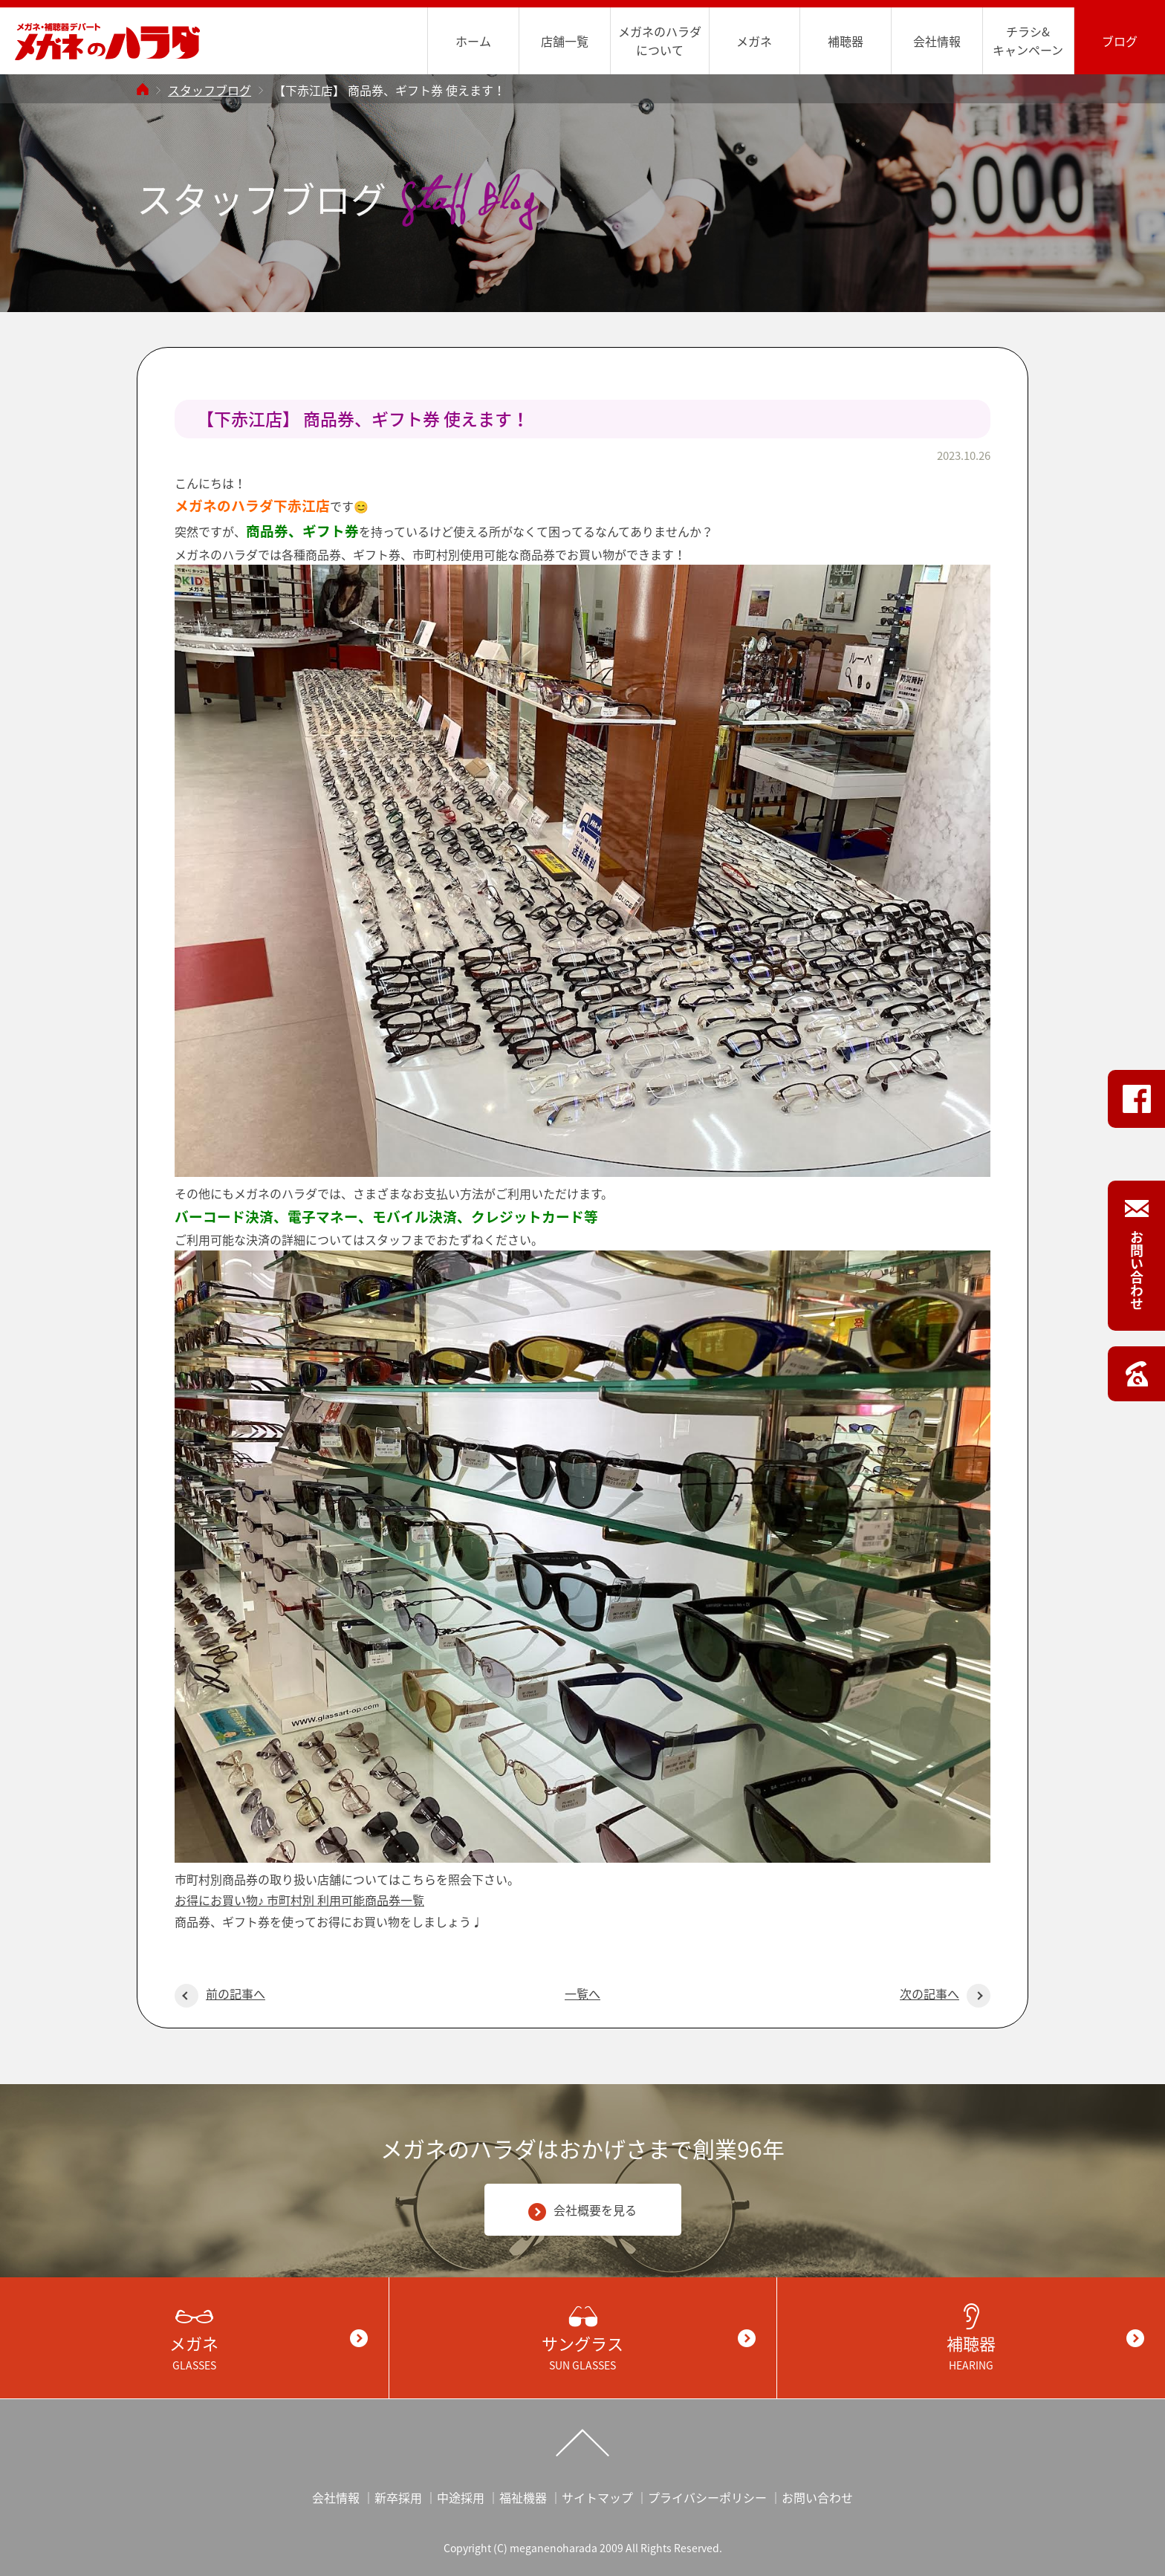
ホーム (473, 41)
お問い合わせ (817, 2497)
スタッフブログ (209, 90)
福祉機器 (523, 2497)
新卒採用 (398, 2497)
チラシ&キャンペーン (1028, 40)
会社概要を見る (582, 2211)
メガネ (754, 41)
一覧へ (582, 1993)
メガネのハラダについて (659, 40)
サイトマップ (597, 2497)
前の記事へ (220, 1993)
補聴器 (845, 41)
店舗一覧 (564, 41)
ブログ (1120, 41)
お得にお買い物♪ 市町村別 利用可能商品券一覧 (299, 1900)
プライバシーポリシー (707, 2497)
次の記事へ (945, 1993)
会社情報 (937, 41)
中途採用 (460, 2497)
